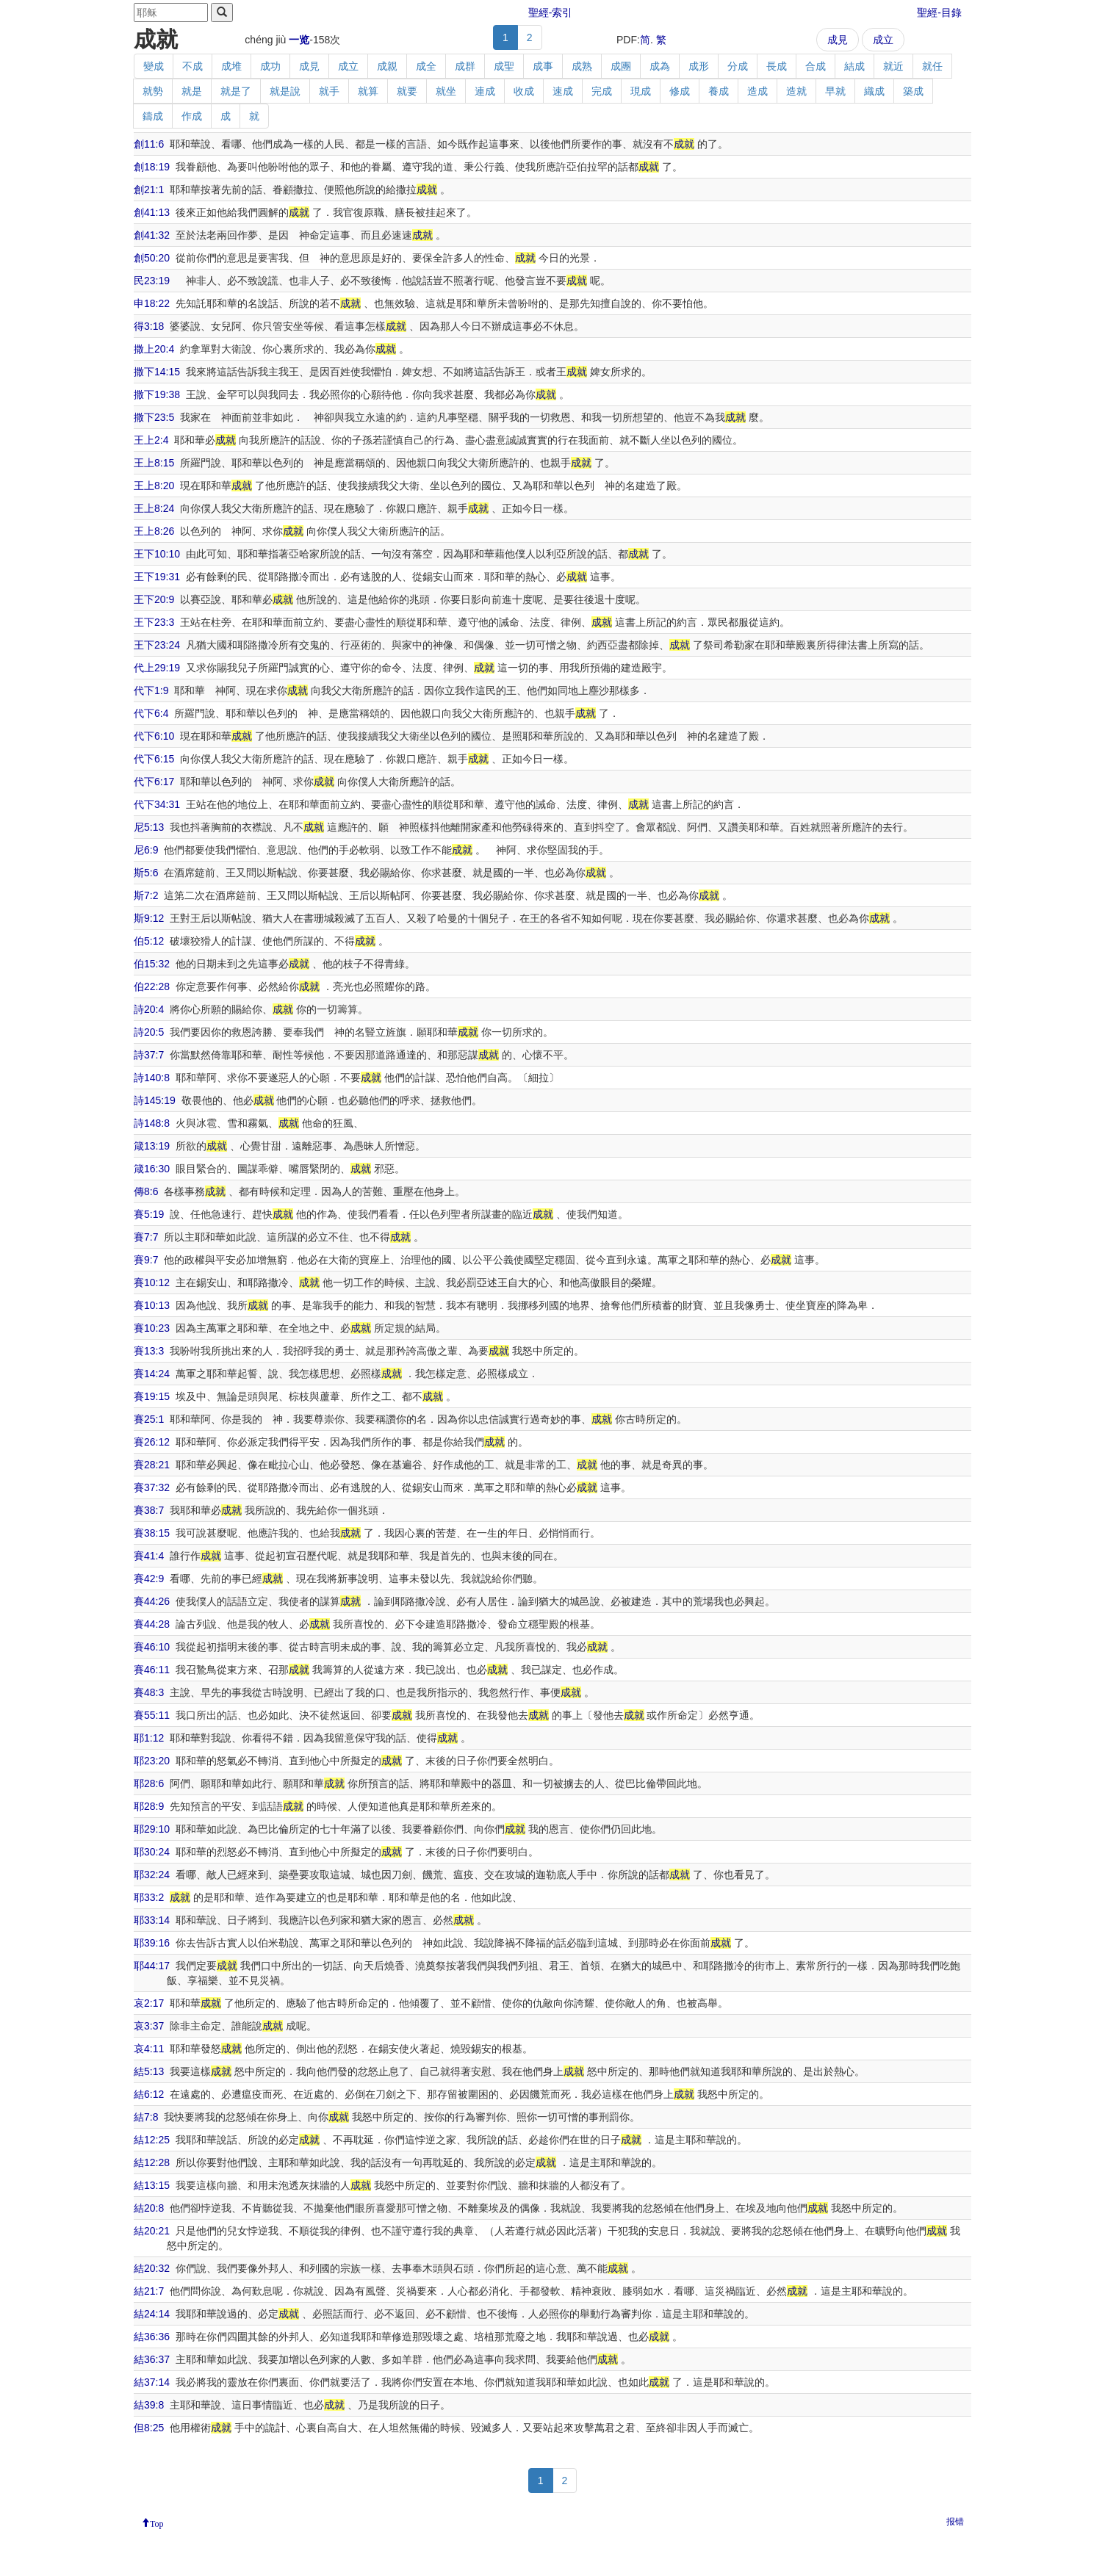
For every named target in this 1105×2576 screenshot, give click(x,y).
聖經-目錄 (939, 12)
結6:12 (149, 2094)
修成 (679, 91)
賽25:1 (149, 1419)
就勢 (153, 91)
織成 (874, 91)
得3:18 (149, 326)
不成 (192, 66)
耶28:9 (149, 1806)
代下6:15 (154, 759)
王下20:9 (154, 599)
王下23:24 (157, 645)
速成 (562, 91)
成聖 (504, 66)
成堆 (231, 66)
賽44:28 (152, 1624)
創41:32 (152, 235)
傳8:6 (146, 1191)
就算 (368, 91)
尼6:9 (146, 850)
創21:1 (149, 189)
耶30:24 (152, 1852)
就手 (329, 91)
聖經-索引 (550, 12)
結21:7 (149, 2291)
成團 (621, 66)
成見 (837, 40)
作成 (191, 116)
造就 (796, 91)
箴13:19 (152, 1146)
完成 (601, 91)
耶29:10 (152, 1829)
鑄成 (153, 116)
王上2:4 (151, 440)
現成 (640, 91)
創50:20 (152, 258)
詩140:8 (152, 1077)
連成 (485, 91)
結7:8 (146, 2117)
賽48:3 (149, 1692)
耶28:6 (149, 1783)
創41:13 (152, 212)
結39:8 (149, 2405)
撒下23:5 (154, 417)
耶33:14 (152, 1920)
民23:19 (152, 280)
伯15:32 (152, 964)
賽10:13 (152, 1305)
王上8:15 (154, 463)
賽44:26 (152, 1601)
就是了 (235, 91)
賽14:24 (152, 1373)
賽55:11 (152, 1715)
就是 (191, 91)
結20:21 (152, 2231)
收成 (524, 91)
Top (157, 2522)
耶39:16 (152, 1943)
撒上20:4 (154, 349)
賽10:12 (152, 1282)
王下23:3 (154, 622)
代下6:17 (154, 781)
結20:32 (152, 2268)
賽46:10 (152, 1647)
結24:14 (152, 2314)
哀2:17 (149, 2003)
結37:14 (152, 2382)
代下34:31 (157, 804)
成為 (659, 66)
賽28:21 (152, 1465)
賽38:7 (149, 1510)
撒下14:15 (157, 372)
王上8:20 (154, 485)
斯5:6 (146, 872)
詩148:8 (152, 1123)
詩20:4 (149, 1009)
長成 (776, 66)
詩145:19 (155, 1100)
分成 (737, 66)
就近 (893, 66)
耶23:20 (152, 1761)
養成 (718, 91)
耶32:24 (152, 1874)
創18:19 (152, 167)
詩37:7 (149, 1055)
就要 (407, 91)
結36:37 (152, 2359)
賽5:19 (149, 1214)
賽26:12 (152, 1442)
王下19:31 (157, 576)
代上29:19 (157, 668)
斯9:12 (149, 918)
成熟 (582, 66)
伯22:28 (152, 986)
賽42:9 (149, 1578)
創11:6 (149, 144)
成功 (270, 66)
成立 (883, 40)
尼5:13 (149, 827)
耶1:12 (149, 1738)
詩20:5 (149, 1032)
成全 (426, 66)
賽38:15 (152, 1533)
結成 (854, 66)
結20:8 (149, 2208)
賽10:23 (152, 1328)
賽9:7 (146, 1260)
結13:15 (152, 2185)
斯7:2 (146, 895)
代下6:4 (151, 713)
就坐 (446, 91)
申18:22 (152, 303)
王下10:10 (157, 554)
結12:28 (152, 2162)
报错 (955, 2522)
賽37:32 (152, 1487)
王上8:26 (154, 531)
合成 (815, 66)
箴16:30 (152, 1169)
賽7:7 (146, 1237)
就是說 (285, 91)
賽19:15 (152, 1396)
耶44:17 (152, 1965)
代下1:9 (151, 690)
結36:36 (152, 2336)
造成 (757, 91)
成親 (387, 66)
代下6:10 (154, 736)
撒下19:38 (157, 394)
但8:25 (149, 2428)
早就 (835, 91)
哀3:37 (149, 2026)
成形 (698, 66)
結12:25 (152, 2140)
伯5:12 (149, 941)
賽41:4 (149, 1556)
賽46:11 (152, 1669)
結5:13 (149, 2071)
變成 (153, 66)
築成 (913, 91)
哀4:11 (149, 2048)
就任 (932, 66)
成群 (465, 66)
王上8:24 (154, 508)
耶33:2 (149, 1897)
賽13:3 (149, 1351)
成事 (543, 66)
